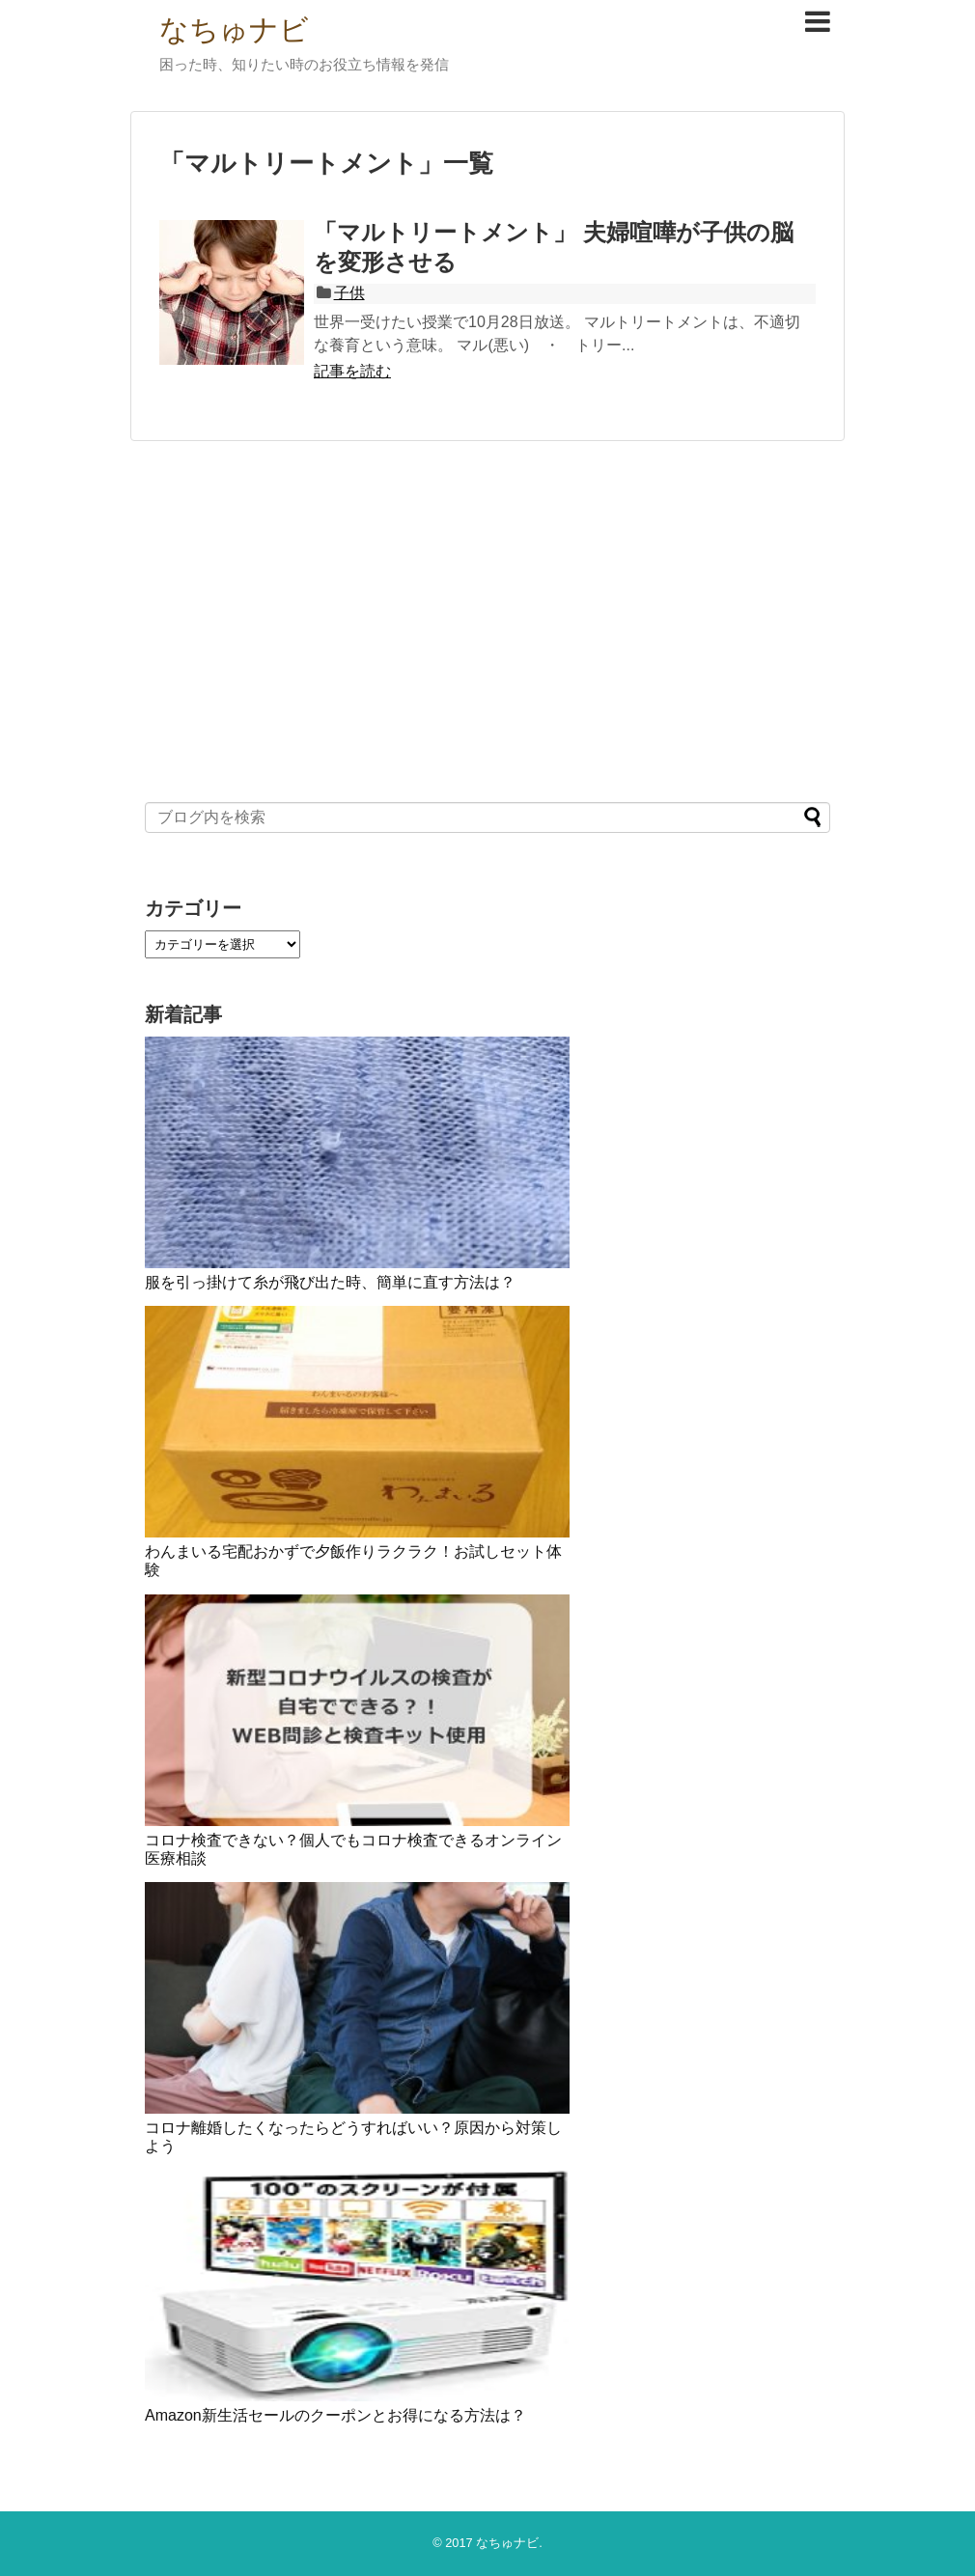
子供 (349, 293)
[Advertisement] (487, 620)
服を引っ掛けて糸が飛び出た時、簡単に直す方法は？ (330, 1282)
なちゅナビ (234, 29)
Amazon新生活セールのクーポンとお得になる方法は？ (335, 2415)
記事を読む (352, 371)
